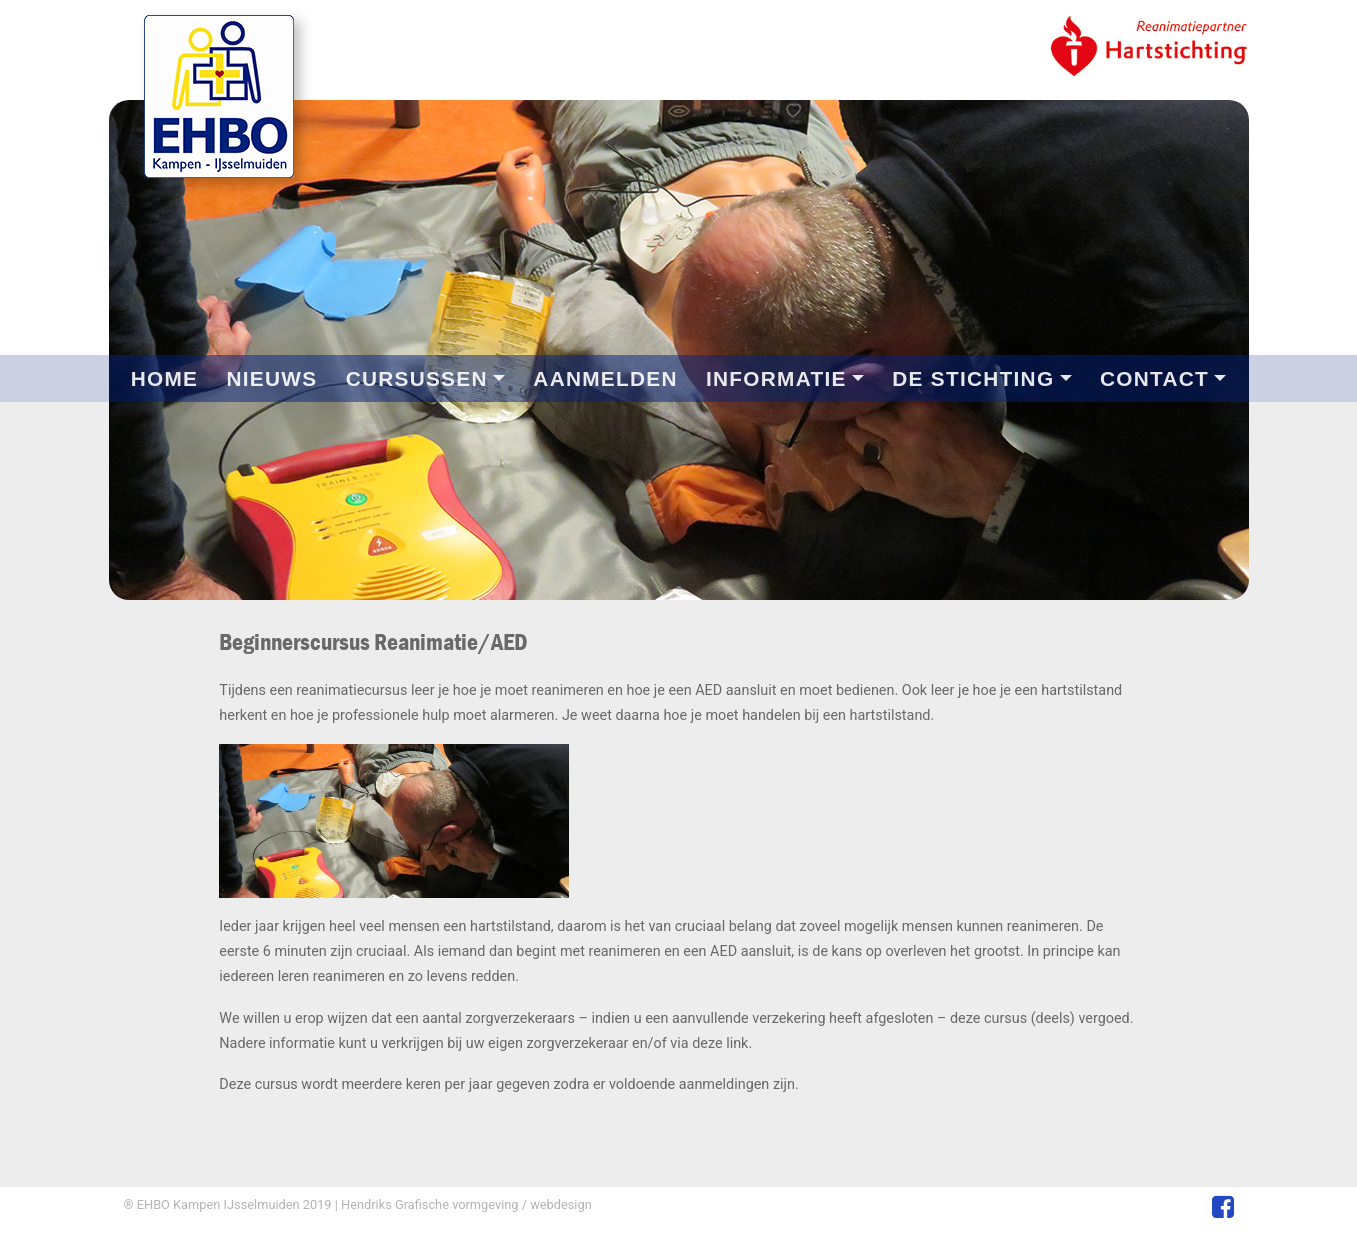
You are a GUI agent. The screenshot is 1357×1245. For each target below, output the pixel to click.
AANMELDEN (605, 378)
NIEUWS (271, 378)
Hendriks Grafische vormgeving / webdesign (465, 1204)
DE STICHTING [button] (973, 378)
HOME (165, 378)
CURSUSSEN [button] (417, 378)
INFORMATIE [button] (776, 378)
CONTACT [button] (1154, 378)
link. (739, 1043)
